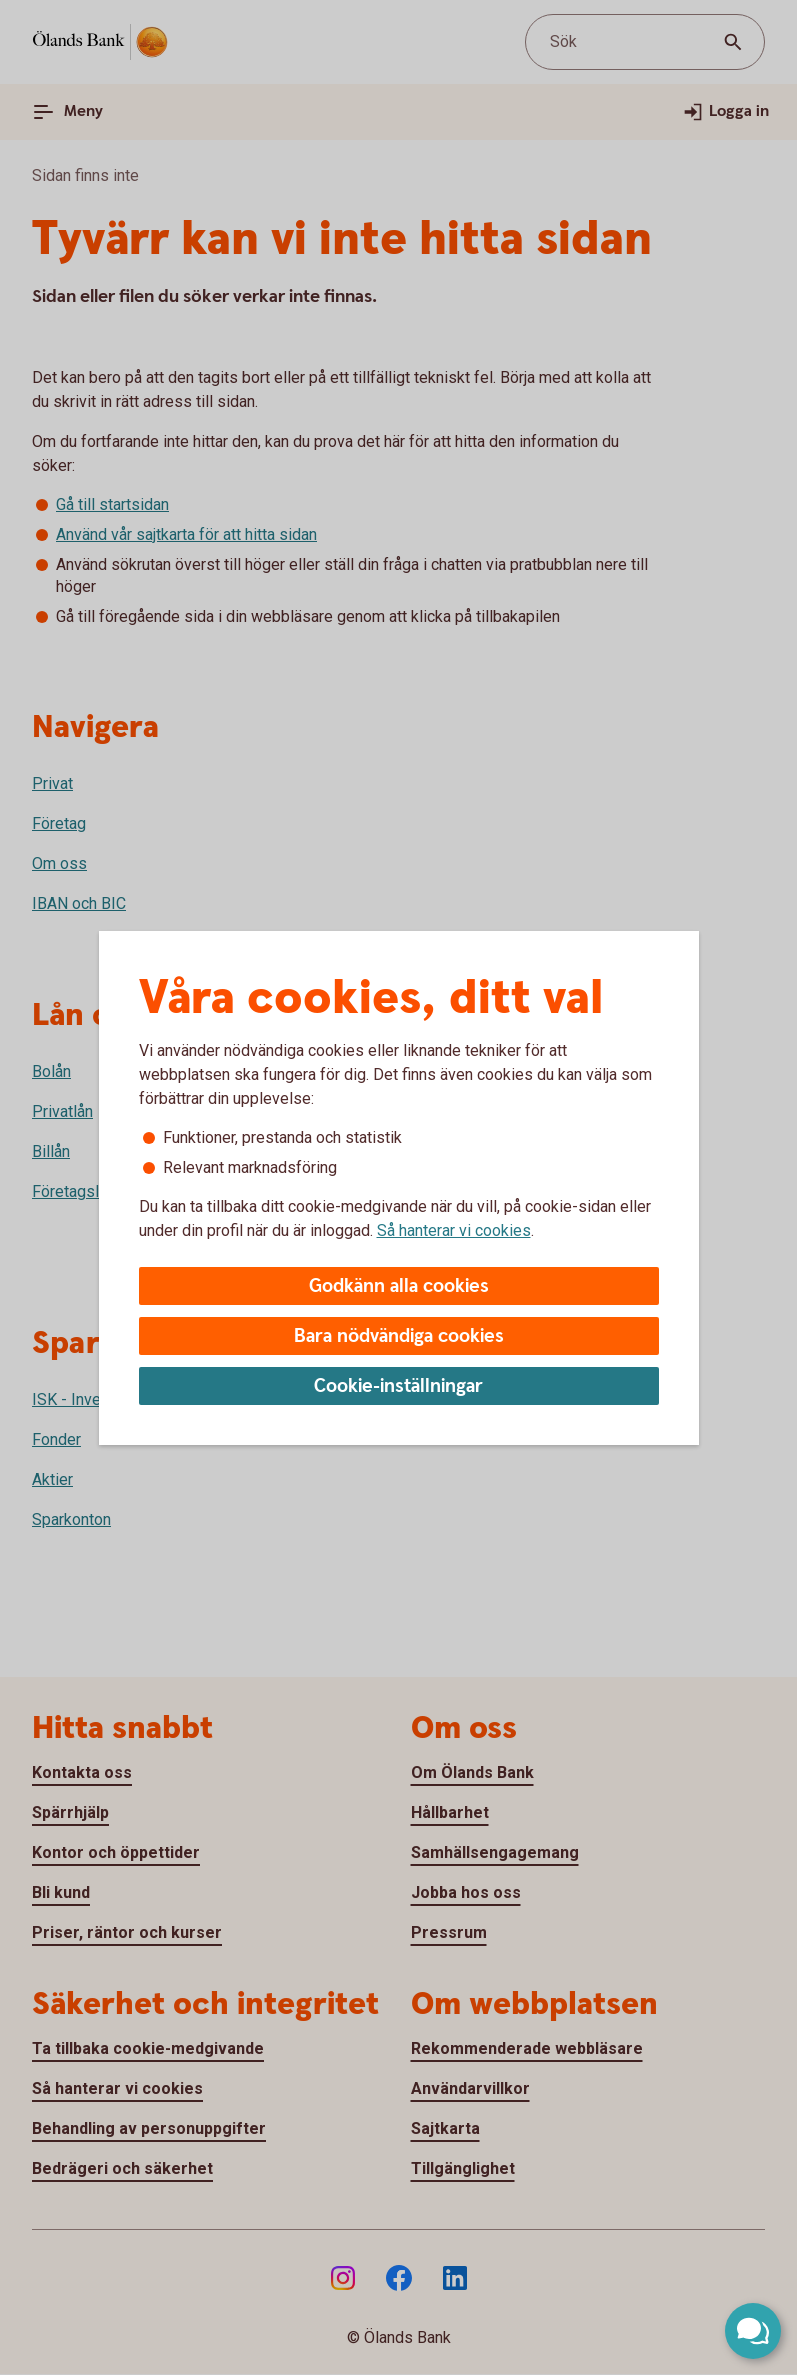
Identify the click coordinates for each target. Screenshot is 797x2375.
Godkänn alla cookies (399, 1286)
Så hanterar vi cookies (454, 1230)
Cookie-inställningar (398, 1386)
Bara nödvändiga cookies (399, 1336)
